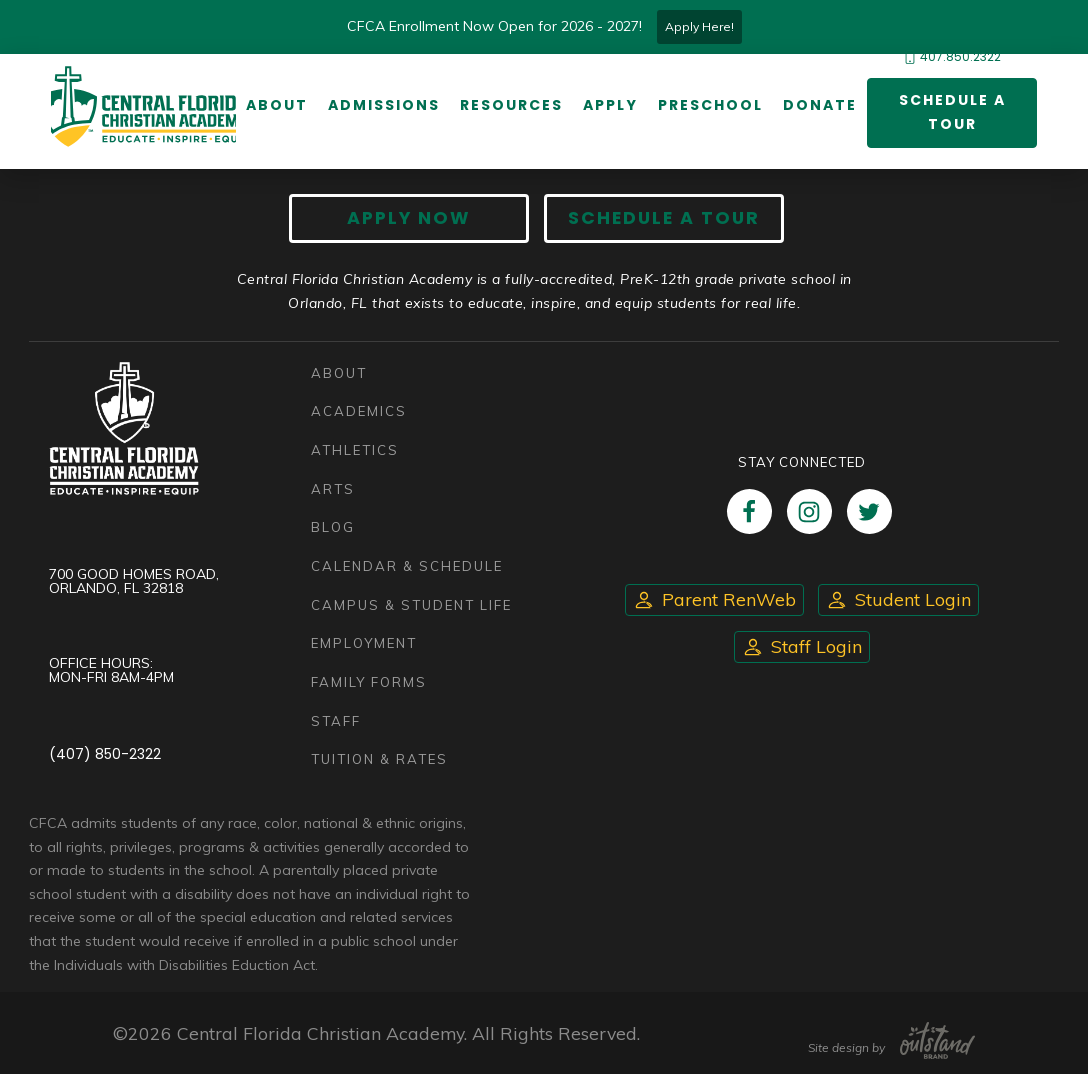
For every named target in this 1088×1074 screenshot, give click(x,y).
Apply (610, 105)
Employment (364, 643)
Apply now (409, 218)
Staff (336, 721)
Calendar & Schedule (407, 566)
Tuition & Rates (379, 759)
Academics (359, 411)
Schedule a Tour (952, 112)
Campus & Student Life (411, 605)
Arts (333, 489)
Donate (820, 105)
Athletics (355, 450)
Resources (511, 105)
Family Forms (369, 682)
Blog (333, 527)
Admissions (384, 105)
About (277, 105)
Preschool (710, 105)
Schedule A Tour (664, 218)
